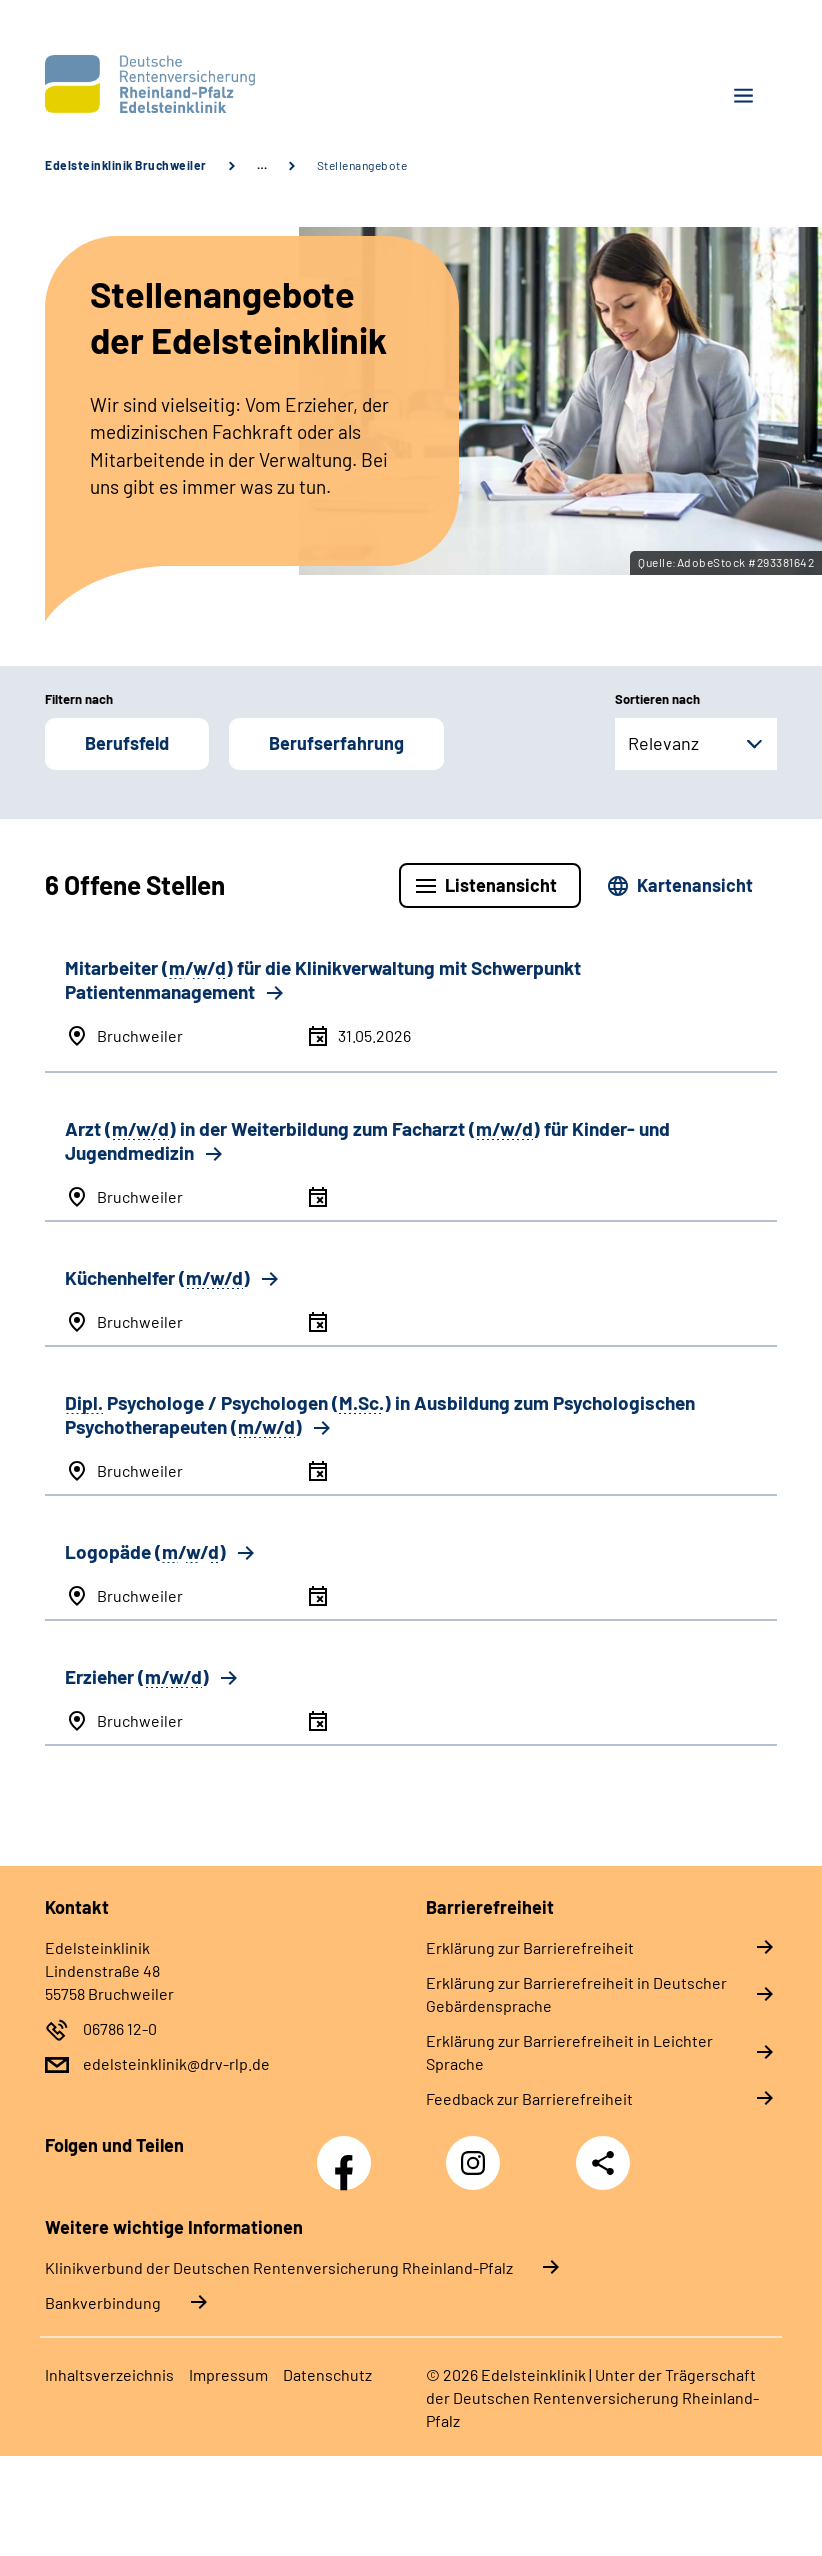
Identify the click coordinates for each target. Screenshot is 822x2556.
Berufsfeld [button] (127, 743)
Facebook (349, 2152)
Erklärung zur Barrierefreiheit (530, 1947)
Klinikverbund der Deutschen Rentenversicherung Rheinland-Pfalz (279, 2267)
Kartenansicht (695, 885)
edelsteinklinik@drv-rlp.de (176, 2063)
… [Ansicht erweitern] (262, 165)
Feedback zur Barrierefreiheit (529, 2098)
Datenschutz (327, 2374)
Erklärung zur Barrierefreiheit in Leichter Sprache (569, 2052)
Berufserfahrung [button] (336, 743)
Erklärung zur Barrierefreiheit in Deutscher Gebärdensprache (576, 1994)
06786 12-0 (120, 2028)
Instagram (478, 2152)
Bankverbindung (103, 2302)
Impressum (228, 2374)
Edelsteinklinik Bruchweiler (126, 165)
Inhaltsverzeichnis (109, 2374)
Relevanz (663, 743)
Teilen (603, 2163)
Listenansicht (501, 885)
